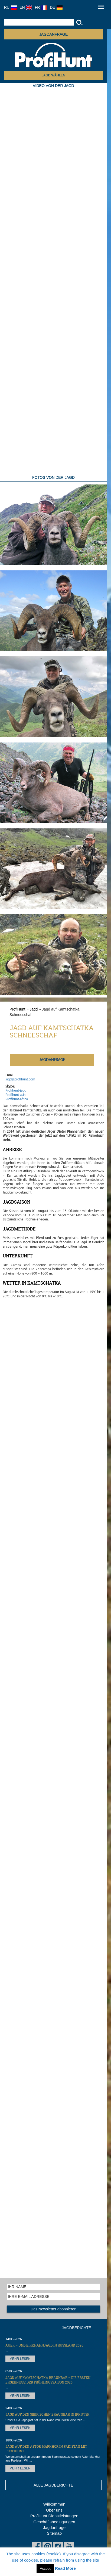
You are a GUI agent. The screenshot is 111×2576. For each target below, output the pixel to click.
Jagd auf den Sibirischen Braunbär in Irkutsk (47, 2414)
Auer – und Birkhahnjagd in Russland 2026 (44, 2345)
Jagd (34, 1009)
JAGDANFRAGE (53, 34)
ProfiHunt (17, 1009)
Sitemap (54, 2533)
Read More (65, 2568)
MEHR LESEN (20, 2359)
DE (56, 7)
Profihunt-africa (16, 1099)
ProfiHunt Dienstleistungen (54, 2515)
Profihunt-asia (15, 1095)
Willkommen (54, 2504)
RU (10, 7)
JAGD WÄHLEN (53, 75)
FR (41, 7)
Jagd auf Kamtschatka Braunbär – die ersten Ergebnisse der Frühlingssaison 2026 (47, 2379)
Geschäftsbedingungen (54, 2521)
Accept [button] (45, 2568)
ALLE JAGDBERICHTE (53, 2485)
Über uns (54, 2510)
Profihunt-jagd (15, 1090)
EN (25, 7)
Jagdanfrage (54, 2527)
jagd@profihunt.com (20, 1079)
